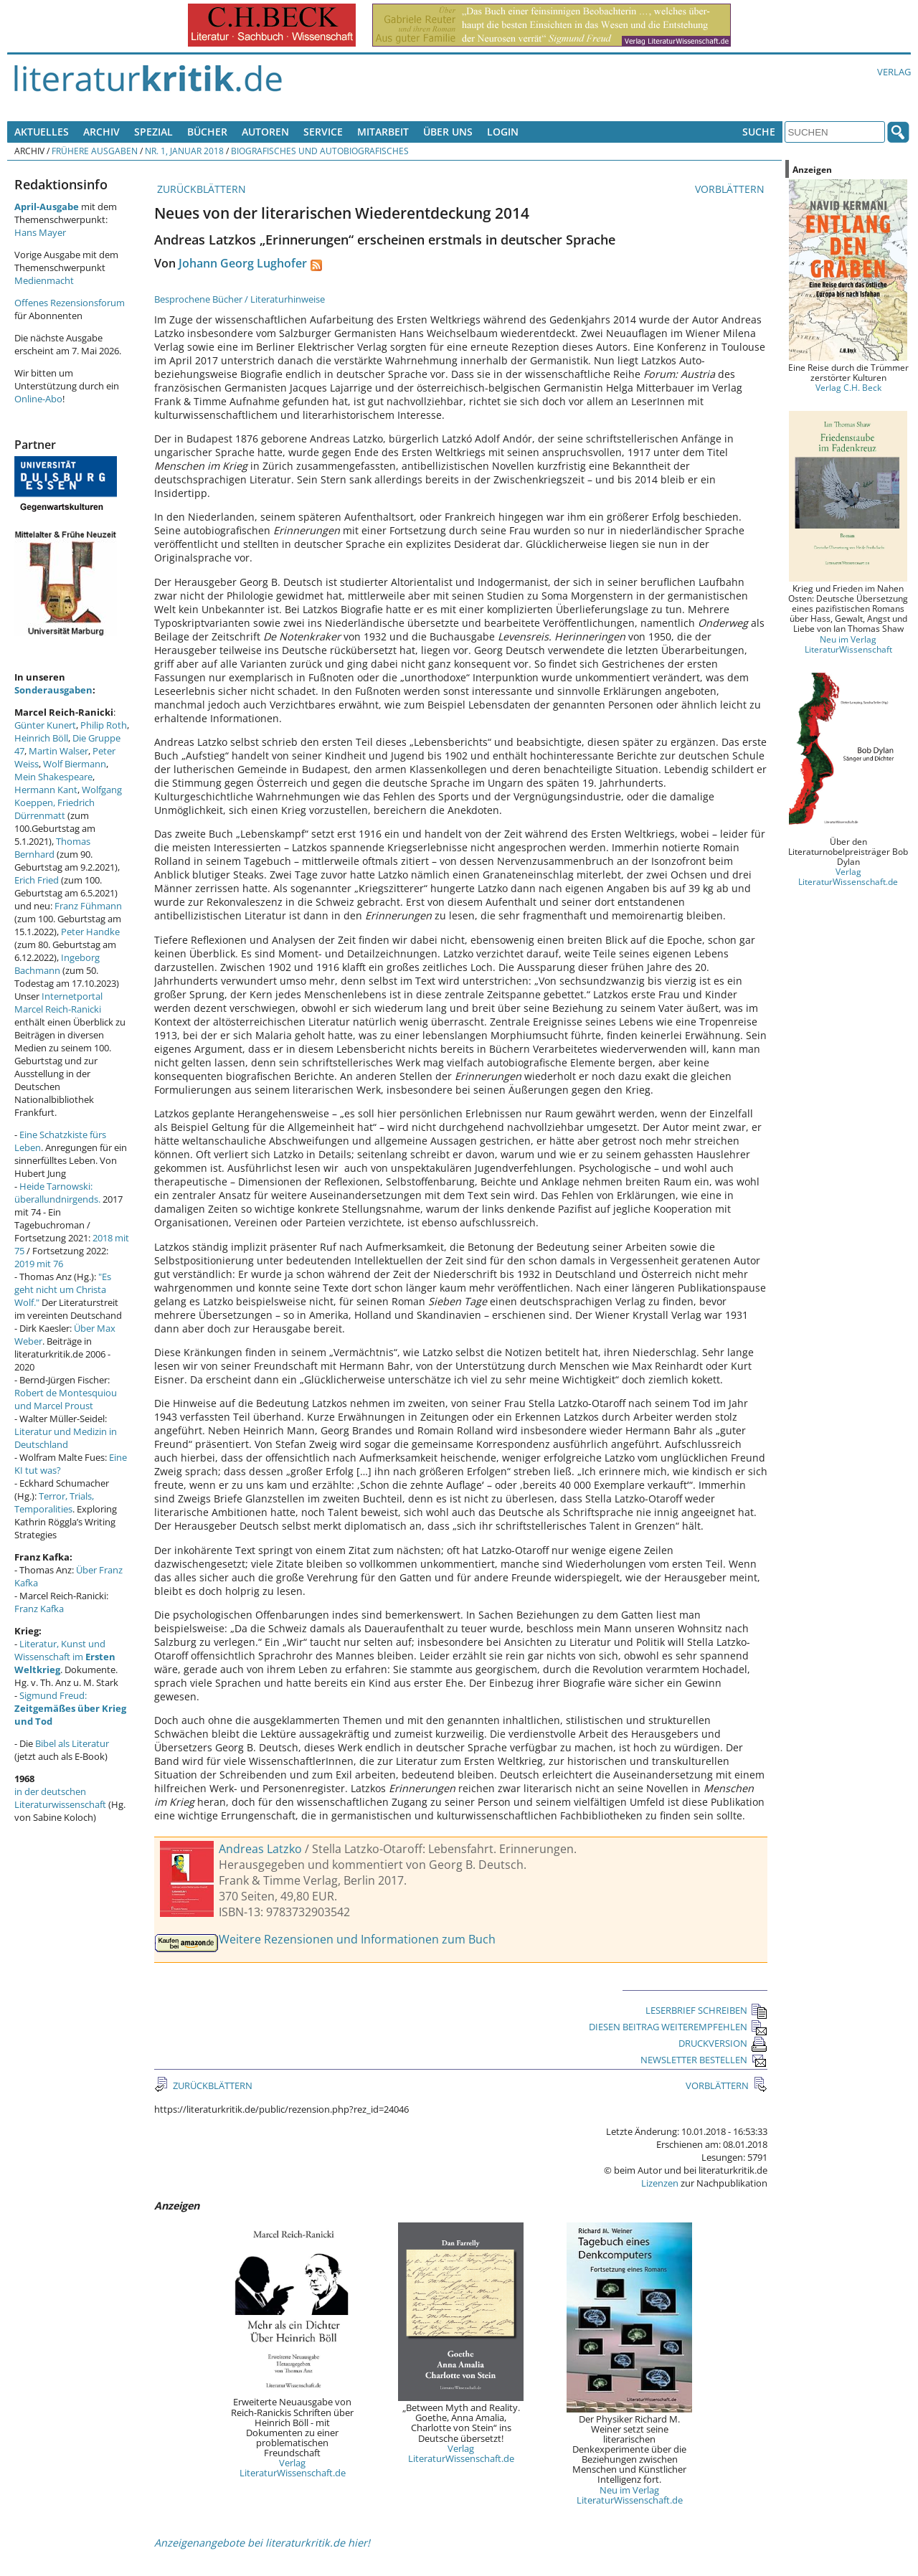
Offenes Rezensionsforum (69, 302)
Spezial (153, 131)
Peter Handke (90, 931)
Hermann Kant (45, 789)
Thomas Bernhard (52, 848)
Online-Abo (38, 398)
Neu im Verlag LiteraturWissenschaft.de (630, 2494)
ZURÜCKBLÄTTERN (200, 189)
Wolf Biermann (74, 763)
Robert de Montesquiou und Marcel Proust (65, 1399)
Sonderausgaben (53, 689)
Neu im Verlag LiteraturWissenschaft (848, 644)
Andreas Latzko (260, 1849)
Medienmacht (44, 280)
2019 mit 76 (38, 1263)
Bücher (207, 131)
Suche (758, 131)
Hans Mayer (40, 232)
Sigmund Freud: (70, 1708)
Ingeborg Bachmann (57, 964)
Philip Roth (103, 725)
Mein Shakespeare (53, 776)
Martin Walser (58, 750)
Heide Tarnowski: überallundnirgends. (57, 1193)
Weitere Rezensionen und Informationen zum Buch (357, 1939)
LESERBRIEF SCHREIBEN (706, 2010)
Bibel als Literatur (72, 1743)
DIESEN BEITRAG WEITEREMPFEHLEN (678, 2026)
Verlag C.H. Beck (848, 387)
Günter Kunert (45, 725)
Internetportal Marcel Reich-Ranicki (58, 1002)
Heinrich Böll (41, 737)
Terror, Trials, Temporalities (54, 1502)
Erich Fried (36, 879)
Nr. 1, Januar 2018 (184, 150)
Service (323, 131)
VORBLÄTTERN (731, 189)
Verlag (894, 71)
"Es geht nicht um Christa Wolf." (62, 1289)
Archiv (101, 131)
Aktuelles (41, 131)
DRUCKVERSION (722, 2043)
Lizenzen (659, 2183)
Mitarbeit (383, 131)
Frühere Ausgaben (95, 150)
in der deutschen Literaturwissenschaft (60, 1798)
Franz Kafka (39, 1608)
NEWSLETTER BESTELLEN (703, 2059)
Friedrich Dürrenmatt (54, 809)
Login (503, 131)
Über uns (448, 131)
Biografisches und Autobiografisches (320, 150)
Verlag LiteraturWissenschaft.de (293, 2467)
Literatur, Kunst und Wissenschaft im (64, 1656)
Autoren (265, 131)
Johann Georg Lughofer (243, 263)
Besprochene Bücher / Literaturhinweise (239, 299)
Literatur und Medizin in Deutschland (65, 1438)
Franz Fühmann (88, 905)
